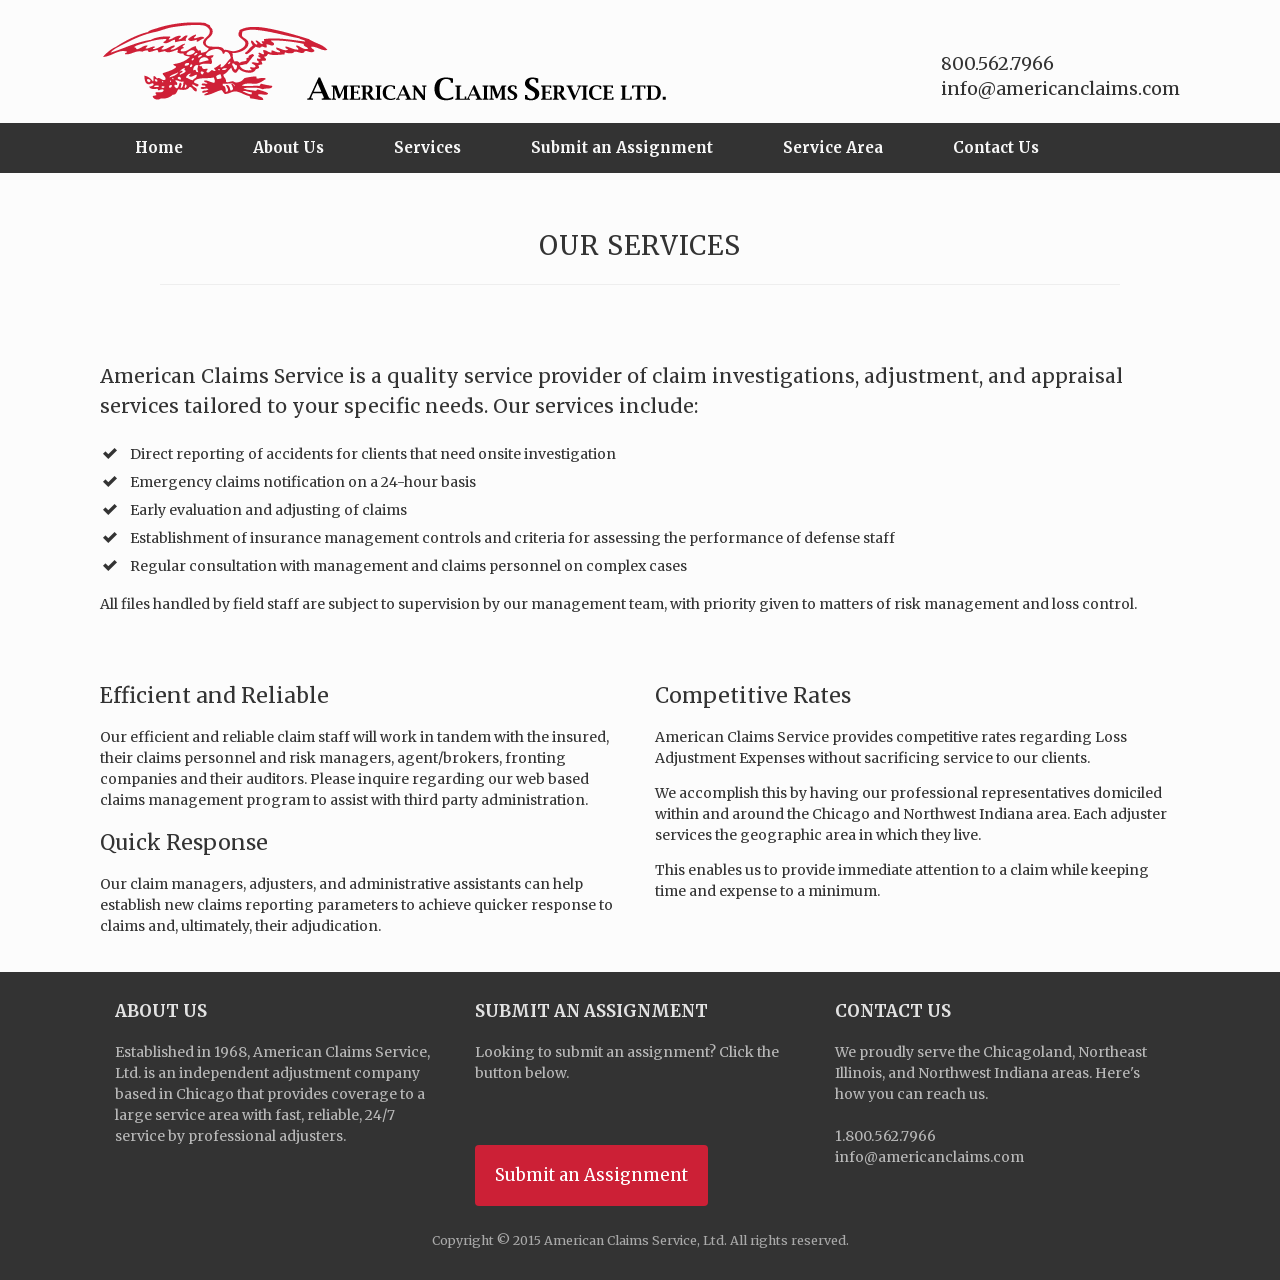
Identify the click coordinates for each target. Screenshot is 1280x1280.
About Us (288, 147)
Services (427, 147)
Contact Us (996, 147)
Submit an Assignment (622, 147)
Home (159, 147)
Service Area (833, 147)
